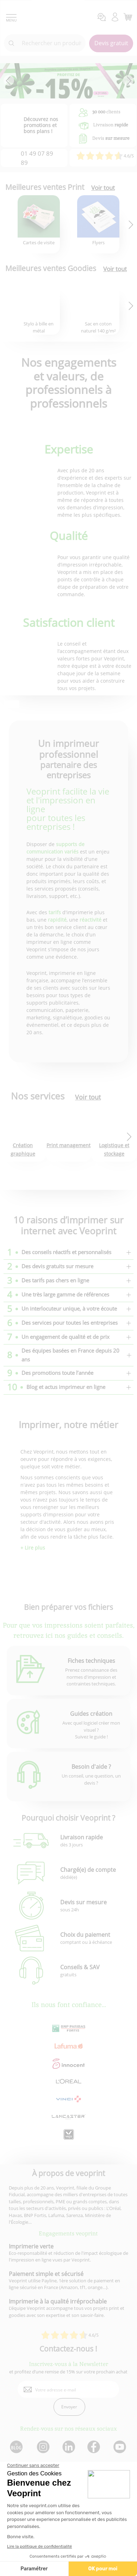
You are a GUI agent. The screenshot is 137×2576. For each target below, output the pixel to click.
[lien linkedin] (68, 2447)
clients (106, 112)
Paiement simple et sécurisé (46, 2274)
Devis (111, 138)
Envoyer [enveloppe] (69, 2407)
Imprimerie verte (31, 2246)
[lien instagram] (42, 2447)
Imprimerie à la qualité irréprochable (58, 2301)
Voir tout (103, 187)
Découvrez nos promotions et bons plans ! (41, 125)
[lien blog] (16, 2447)
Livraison (110, 125)
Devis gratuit (111, 43)
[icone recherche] (11, 43)
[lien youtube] (120, 2447)
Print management (68, 1145)
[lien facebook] (94, 2447)
